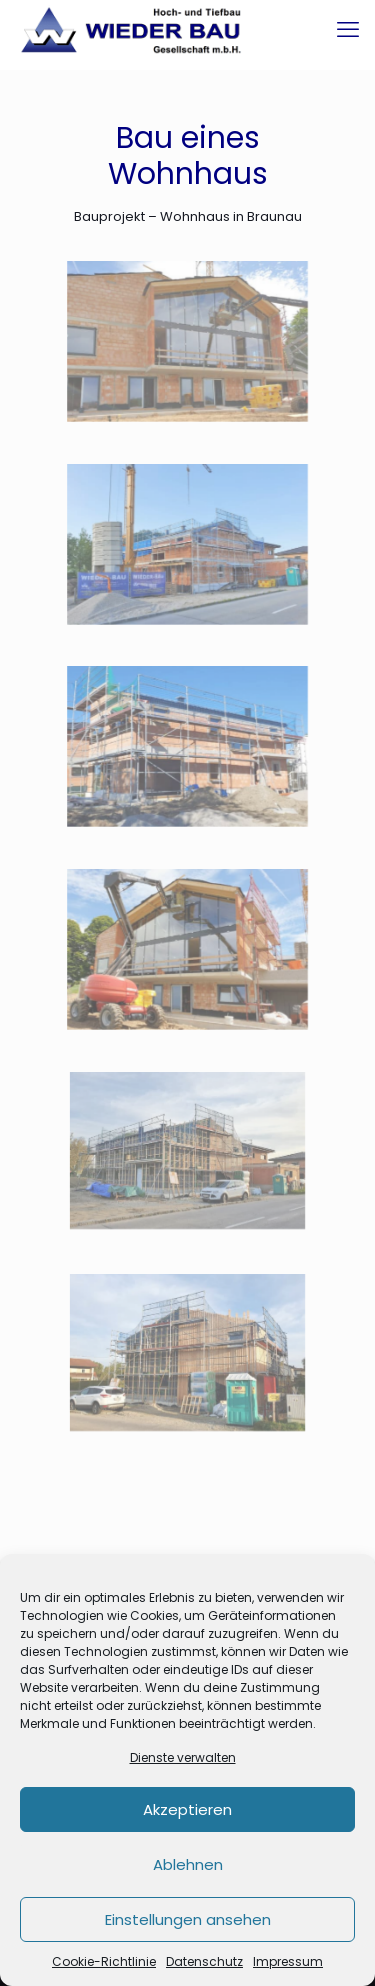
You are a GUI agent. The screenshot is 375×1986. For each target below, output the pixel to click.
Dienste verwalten (183, 1757)
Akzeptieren (187, 1809)
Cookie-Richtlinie (104, 1961)
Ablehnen (188, 1864)
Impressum (288, 1961)
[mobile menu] (348, 30)
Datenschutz (204, 1961)
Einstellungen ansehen (188, 1919)
